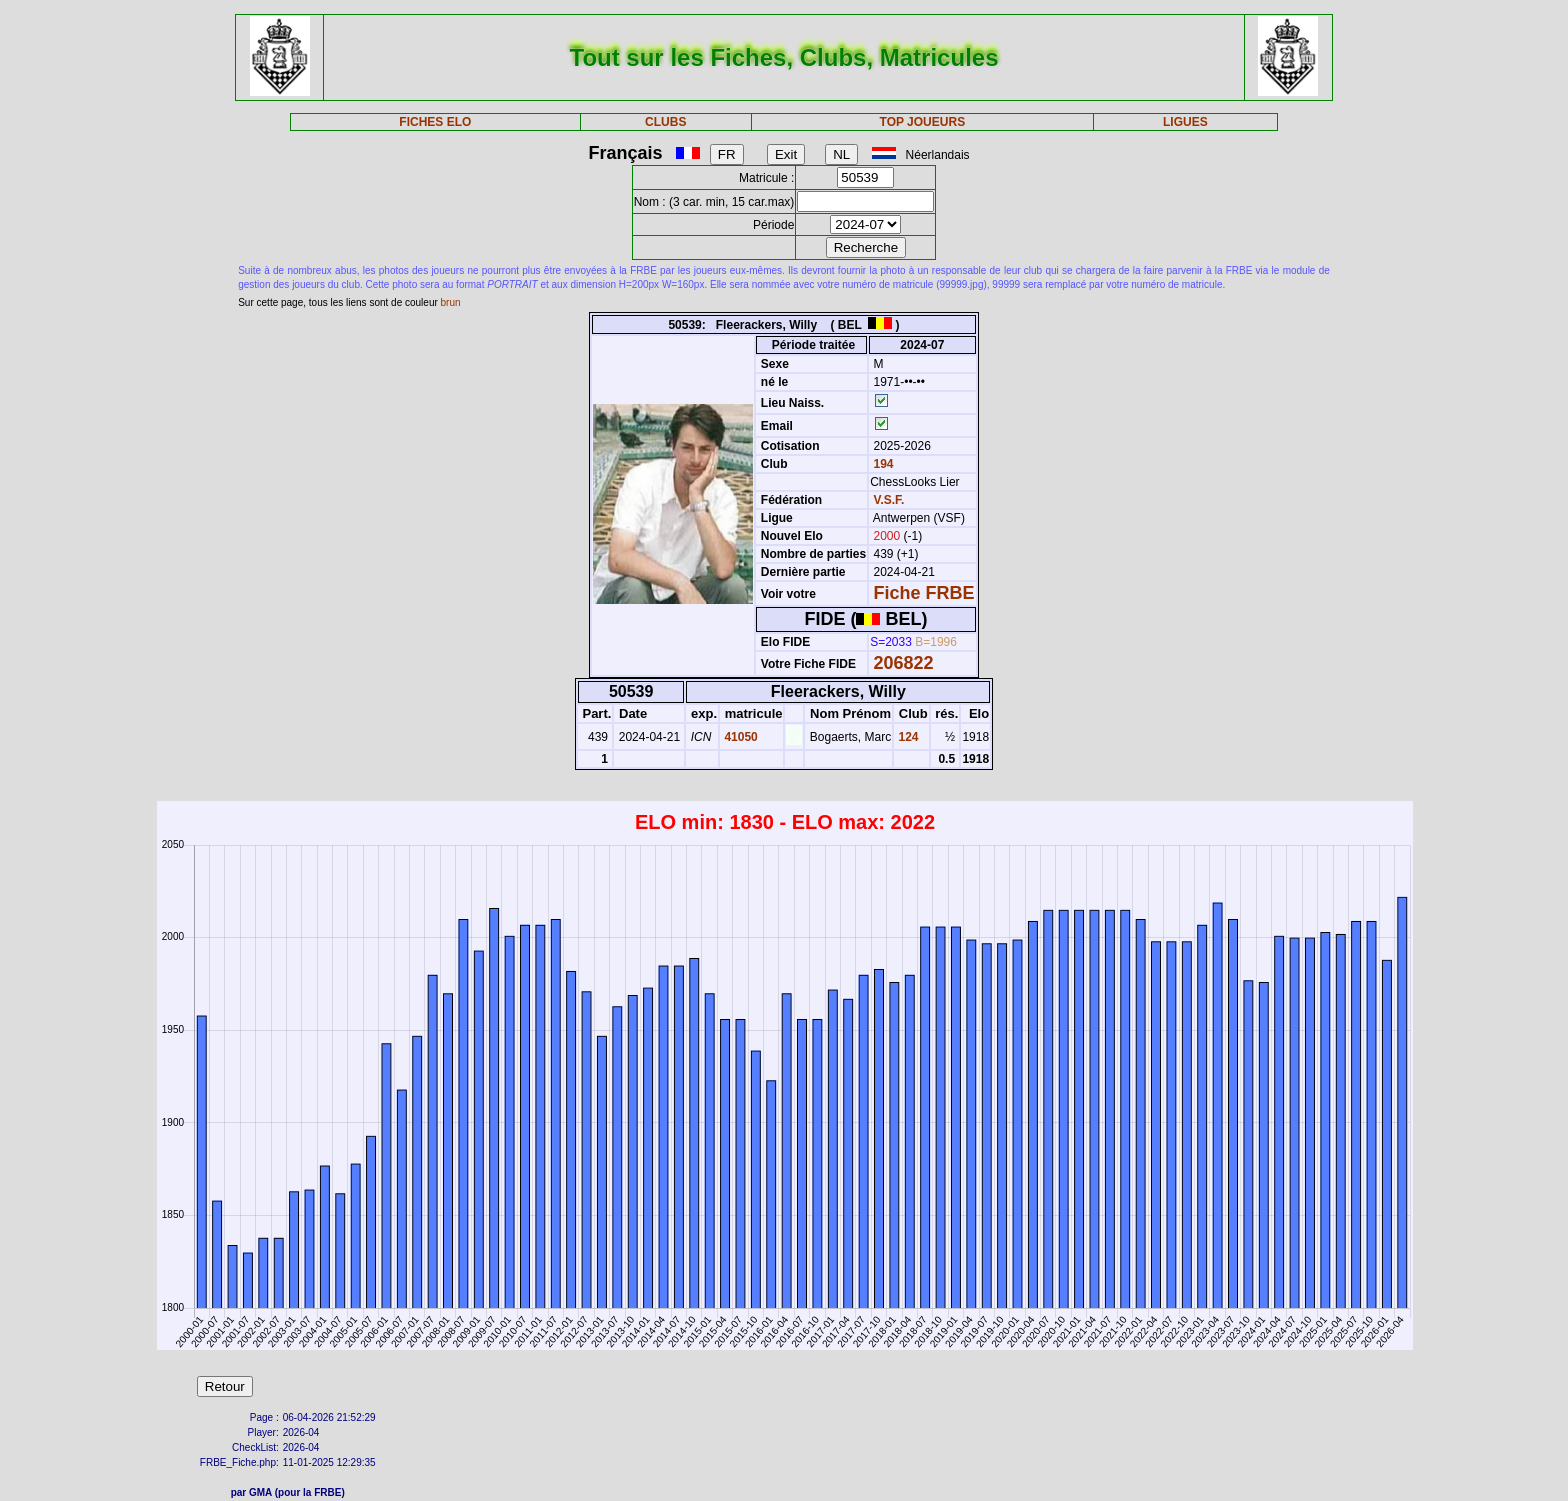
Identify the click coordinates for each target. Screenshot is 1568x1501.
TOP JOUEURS (923, 122)
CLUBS (665, 122)
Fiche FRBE (924, 593)
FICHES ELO (435, 122)
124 (906, 737)
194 (881, 464)
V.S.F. (889, 500)
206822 (904, 663)
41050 (739, 737)
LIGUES (1185, 122)
